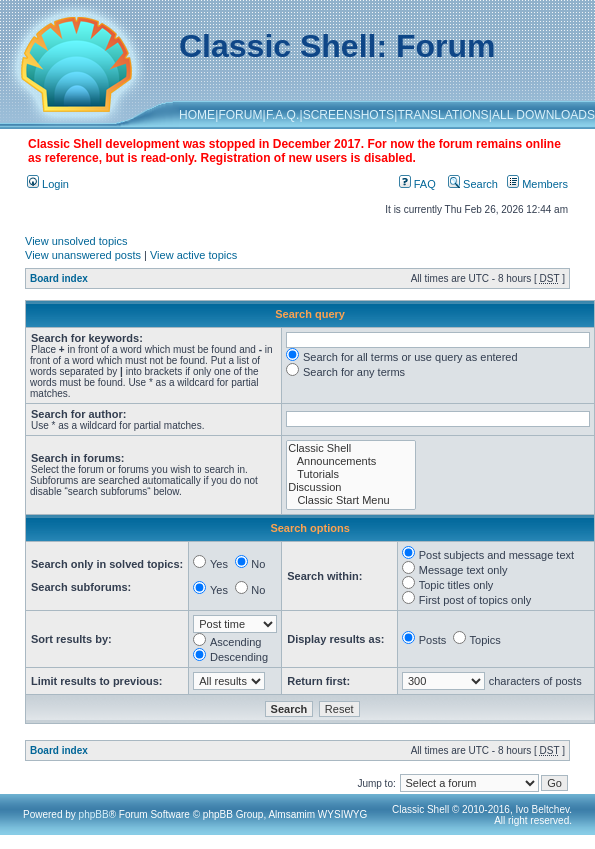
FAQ (417, 184)
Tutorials (351, 474)
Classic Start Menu (351, 500)
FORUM (240, 115)
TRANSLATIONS (442, 115)
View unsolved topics (76, 241)
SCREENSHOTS (348, 115)
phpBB (94, 814)
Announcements (351, 461)
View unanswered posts (83, 255)
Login (48, 184)
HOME (197, 115)
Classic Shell (351, 448)
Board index (59, 278)
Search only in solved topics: (107, 564)
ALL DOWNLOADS (543, 115)
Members (537, 184)
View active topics (193, 255)
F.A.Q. (282, 115)
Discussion (351, 487)
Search (473, 184)
